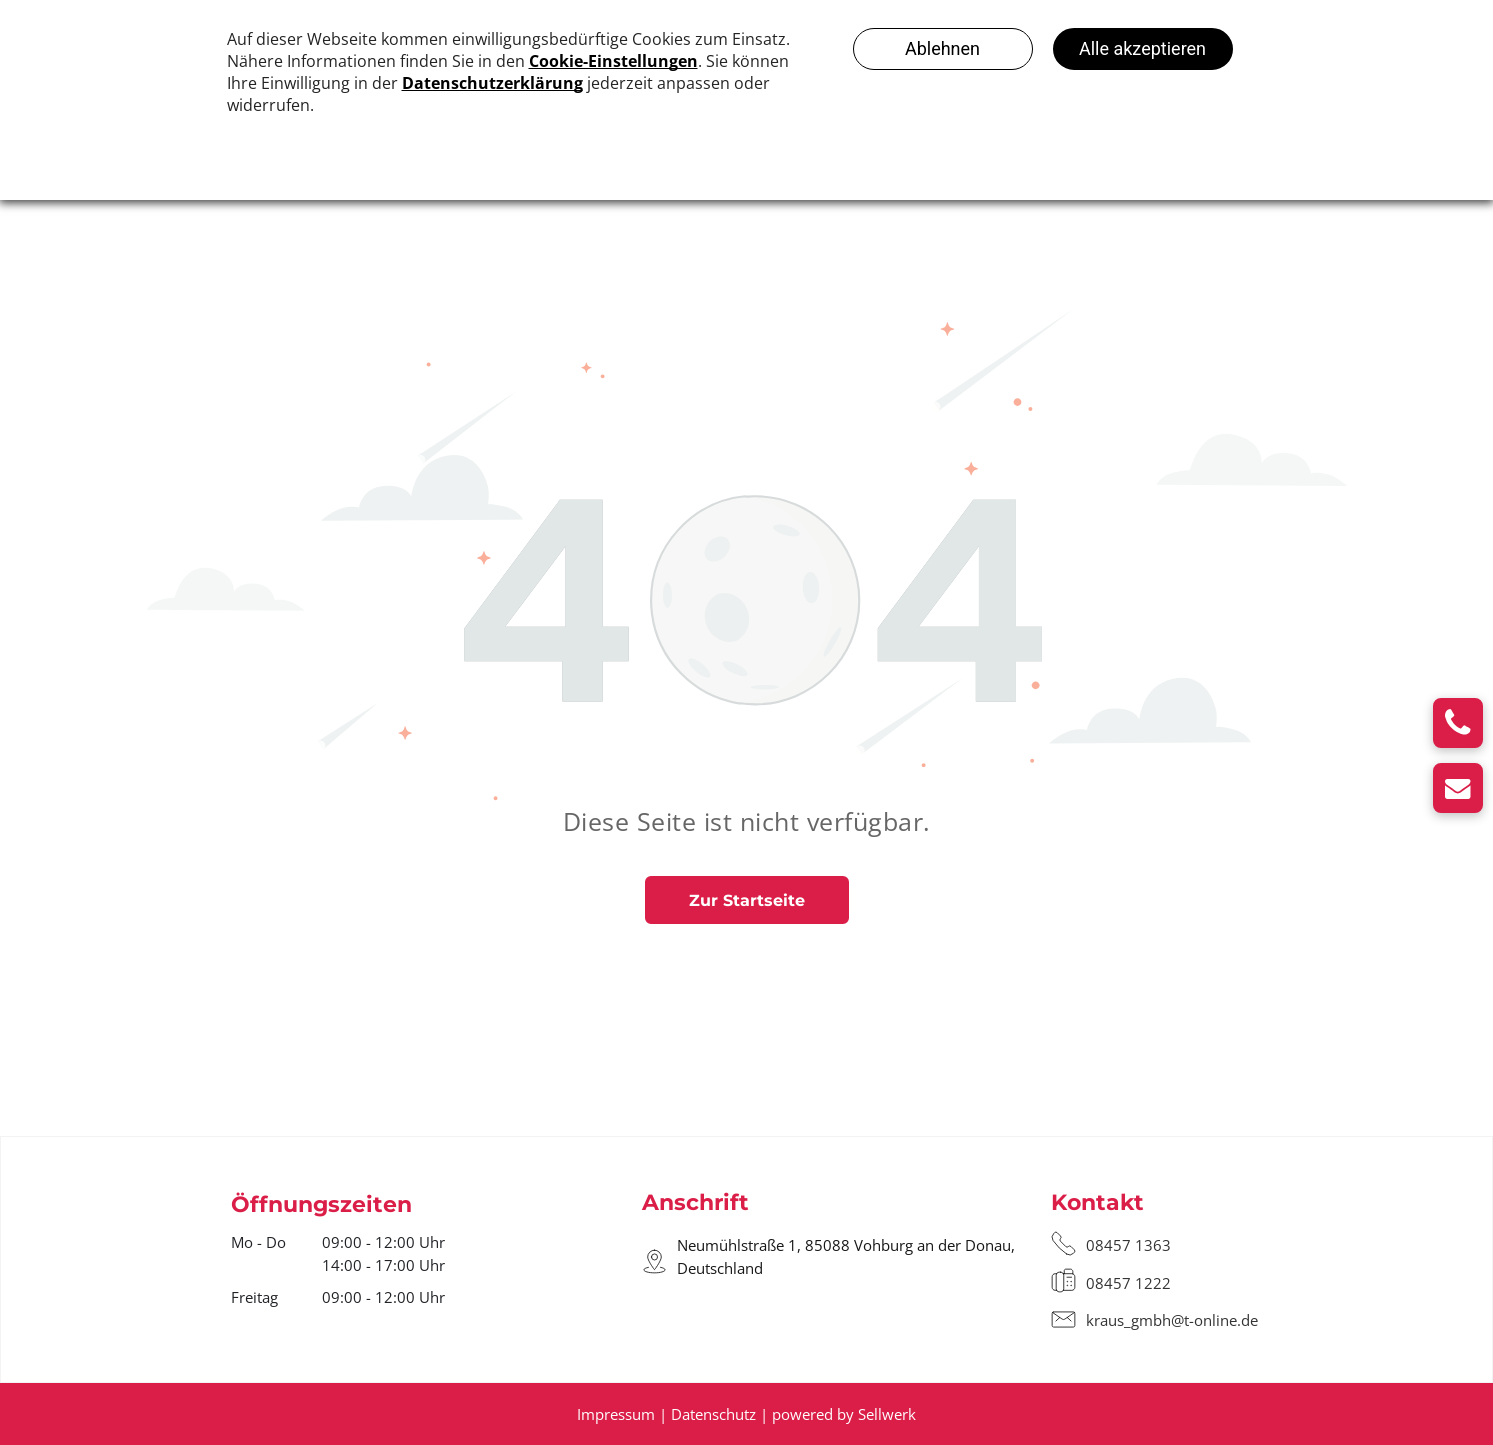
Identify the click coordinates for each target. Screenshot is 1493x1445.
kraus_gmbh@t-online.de (1172, 1320)
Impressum (616, 1414)
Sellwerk (887, 1414)
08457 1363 (1128, 1245)
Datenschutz (713, 1414)
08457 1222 (1128, 1283)
